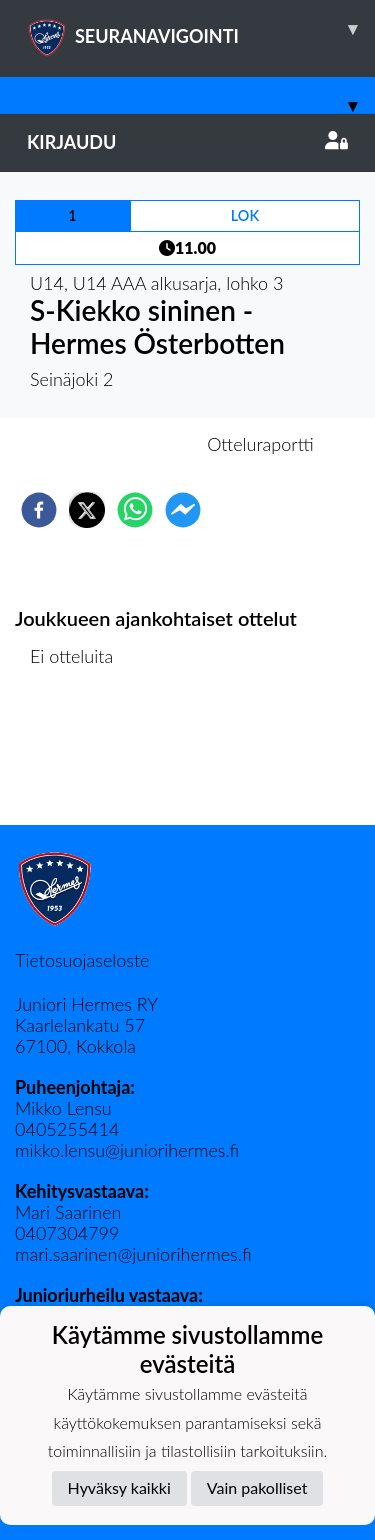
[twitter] (87, 510)
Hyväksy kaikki (119, 1487)
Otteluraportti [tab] (260, 444)
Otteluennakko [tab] (118, 444)
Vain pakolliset (257, 1487)
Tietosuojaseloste (82, 960)
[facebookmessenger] (183, 510)
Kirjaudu (187, 142)
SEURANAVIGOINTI (201, 29)
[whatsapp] (135, 510)
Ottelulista (79, 757)
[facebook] (39, 510)
